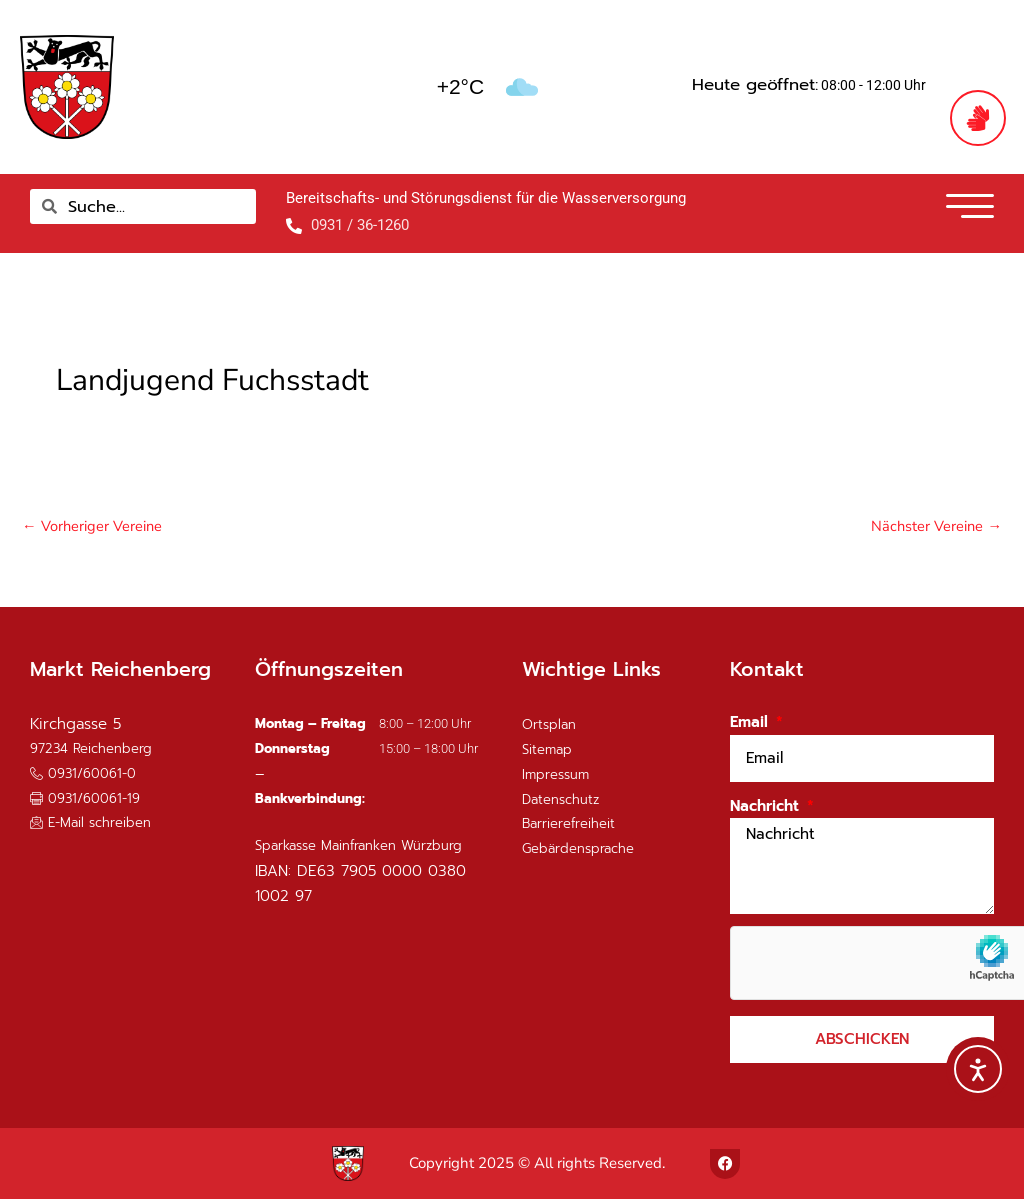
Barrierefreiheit (568, 824)
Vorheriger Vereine (93, 526)
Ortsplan (549, 725)
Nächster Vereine (935, 526)
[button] (85, 799)
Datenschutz (560, 800)
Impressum (555, 775)
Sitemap (547, 750)
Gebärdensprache (578, 849)
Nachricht (767, 807)
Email (751, 723)
